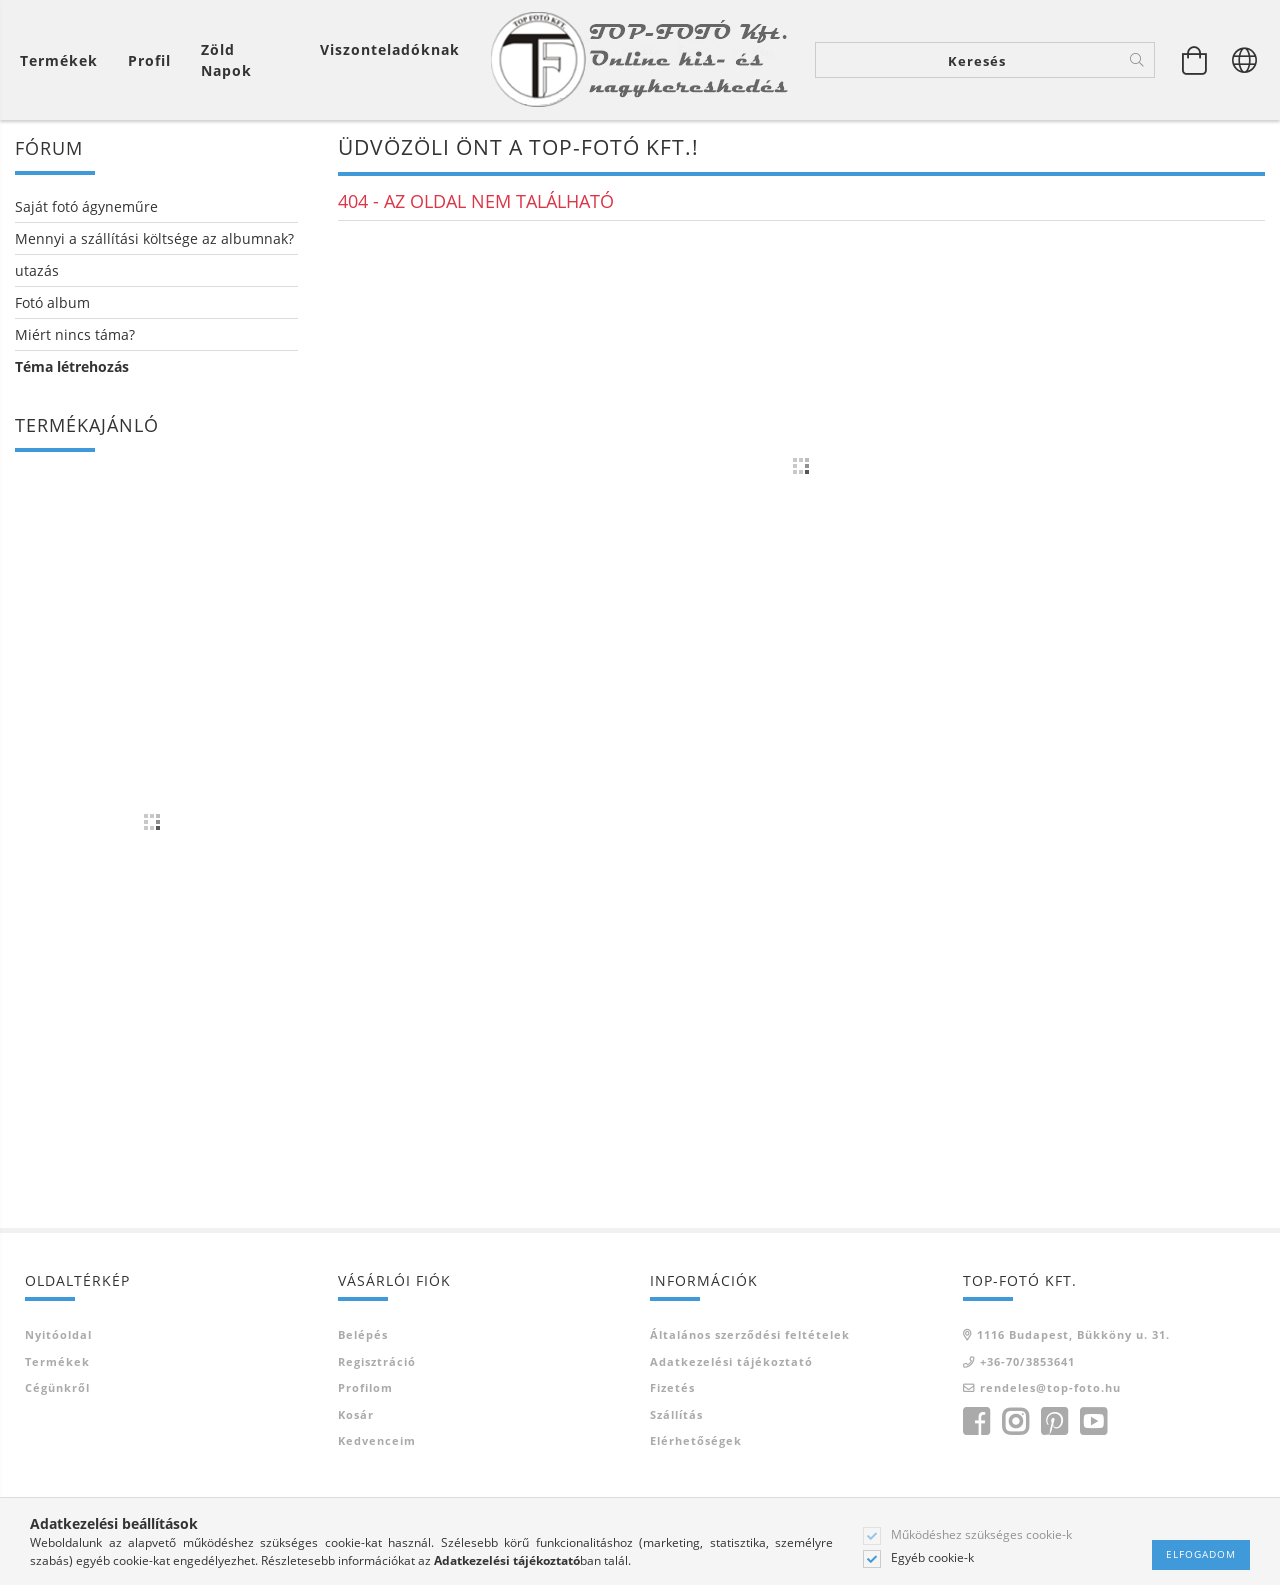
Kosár (356, 1414)
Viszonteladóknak (390, 49)
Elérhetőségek (696, 1440)
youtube (1093, 1422)
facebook (976, 1422)
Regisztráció (377, 1361)
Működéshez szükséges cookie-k (981, 1535)
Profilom (365, 1387)
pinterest (1054, 1422)
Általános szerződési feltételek (750, 1334)
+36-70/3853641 (1027, 1361)
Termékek (57, 1361)
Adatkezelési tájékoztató (731, 1361)
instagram (1015, 1422)
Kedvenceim (377, 1440)
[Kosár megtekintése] (64, 60)
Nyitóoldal (58, 1334)
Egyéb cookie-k (932, 1558)
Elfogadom (1201, 1554)
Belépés (363, 1334)
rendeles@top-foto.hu (1050, 1387)
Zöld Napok (226, 60)
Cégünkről (57, 1387)
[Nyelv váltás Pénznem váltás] (1245, 60)
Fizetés (672, 1387)
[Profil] (149, 60)
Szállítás (676, 1414)
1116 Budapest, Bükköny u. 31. (1073, 1334)
